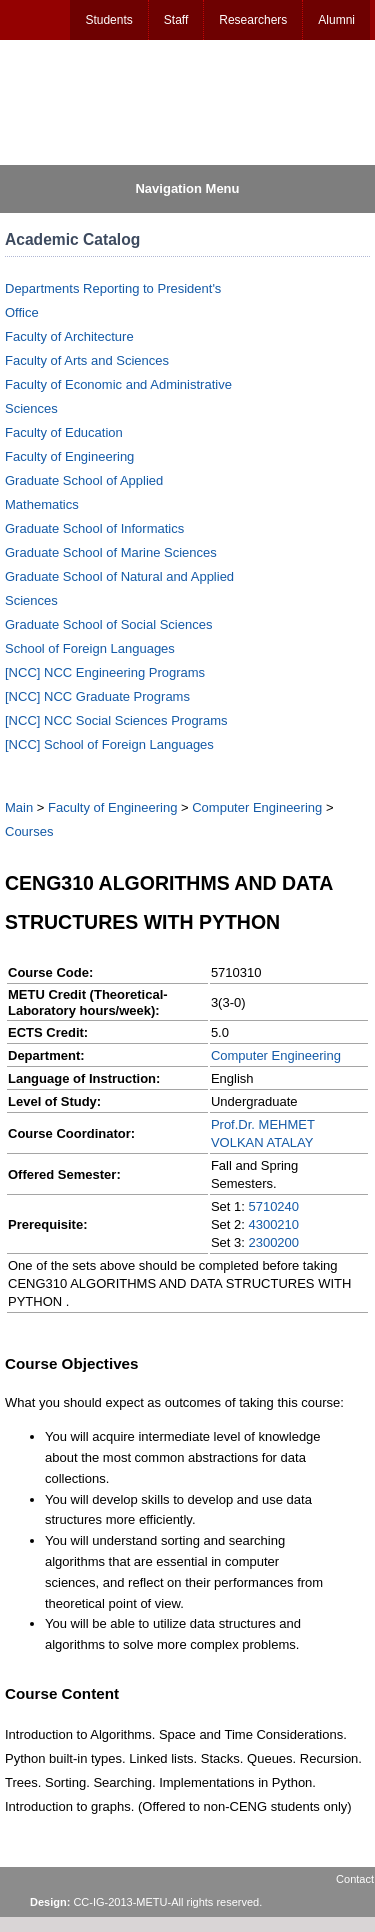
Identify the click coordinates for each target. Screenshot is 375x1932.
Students (108, 20)
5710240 (273, 1206)
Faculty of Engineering (69, 456)
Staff (176, 20)
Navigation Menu (187, 188)
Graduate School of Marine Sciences (111, 552)
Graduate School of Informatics (94, 528)
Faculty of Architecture (69, 336)
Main (19, 807)
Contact (355, 1879)
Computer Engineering (257, 807)
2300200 (273, 1242)
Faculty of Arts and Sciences (87, 360)
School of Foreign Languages (90, 648)
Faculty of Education (64, 432)
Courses (29, 831)
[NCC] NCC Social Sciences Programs (116, 720)
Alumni (336, 20)
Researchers (253, 20)
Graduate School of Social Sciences (108, 624)
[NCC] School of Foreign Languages (109, 744)
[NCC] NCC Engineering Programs (105, 672)
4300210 (273, 1224)
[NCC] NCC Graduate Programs (97, 696)
